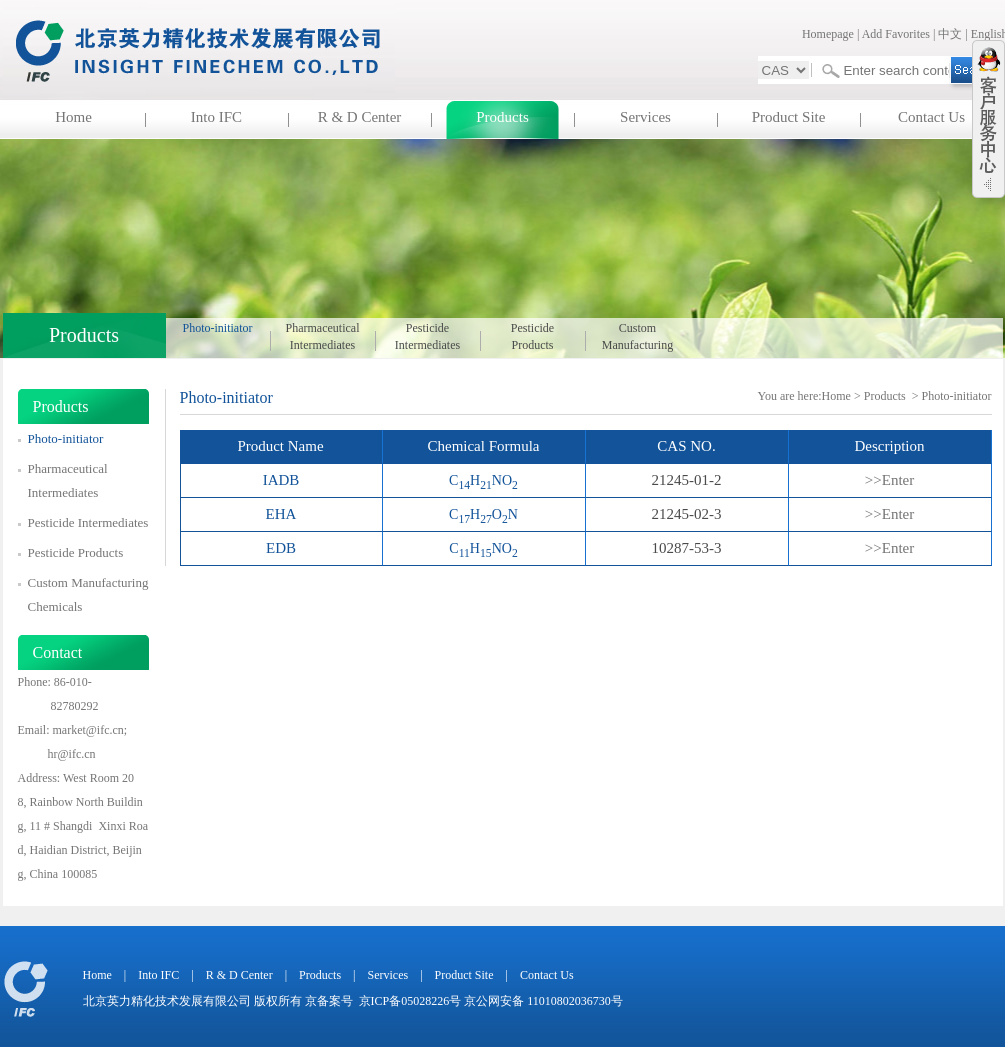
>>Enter (889, 480)
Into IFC (216, 117)
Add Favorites (896, 34)
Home (73, 117)
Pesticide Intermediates (427, 336)
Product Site (789, 117)
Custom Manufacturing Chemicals (637, 337)
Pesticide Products (532, 336)
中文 (950, 34)
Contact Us (931, 117)
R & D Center (360, 117)
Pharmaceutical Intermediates (323, 336)
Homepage (828, 34)
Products (502, 117)
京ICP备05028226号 (410, 1001)
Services (645, 117)
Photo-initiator (218, 328)
